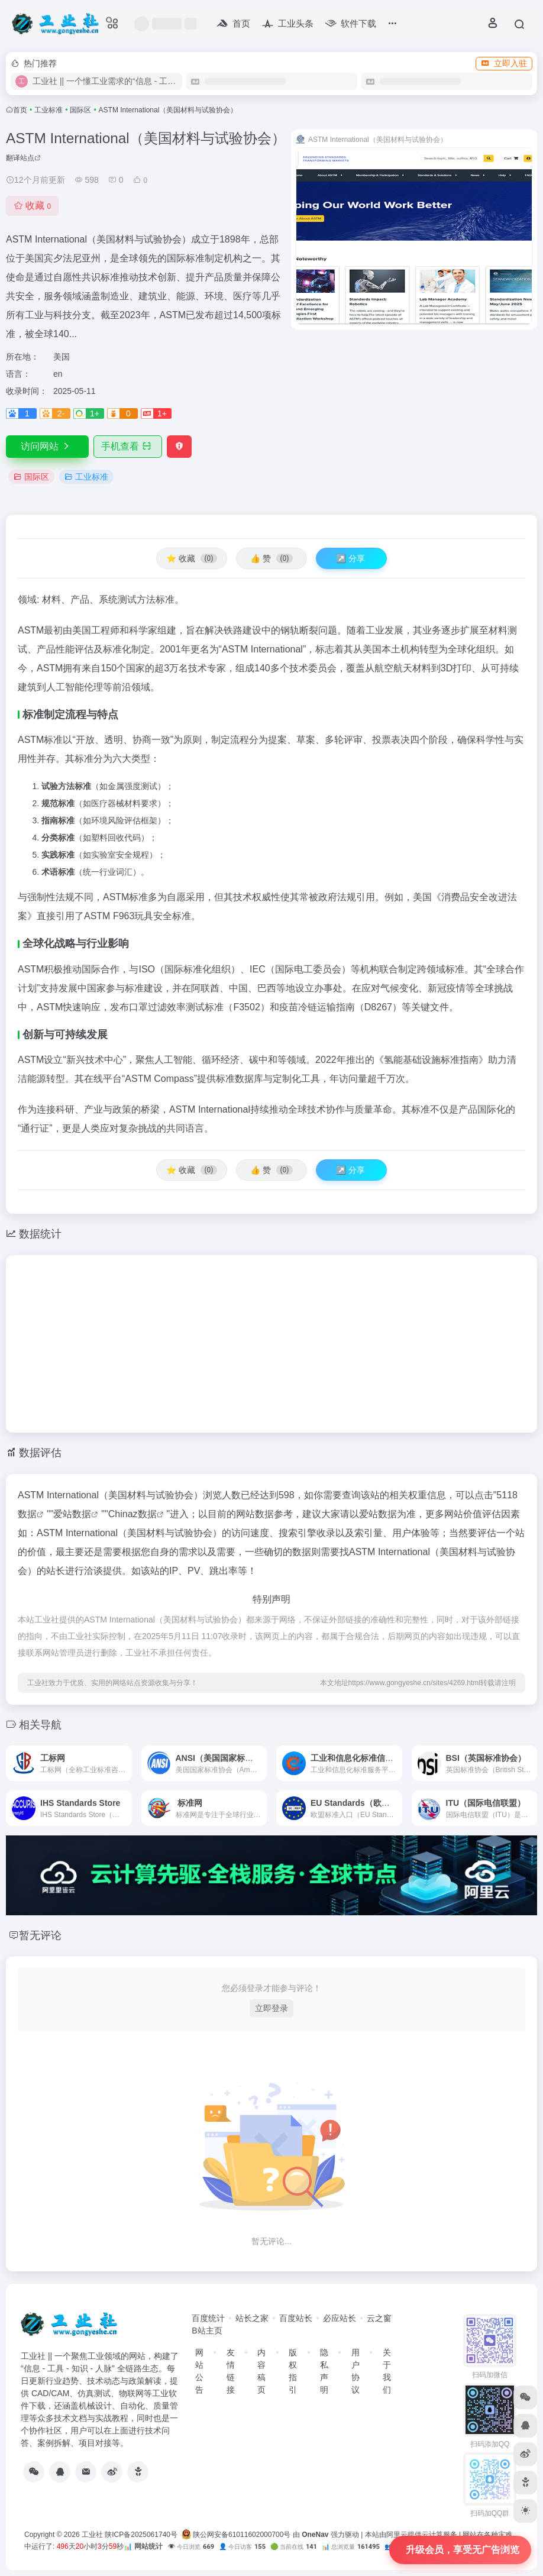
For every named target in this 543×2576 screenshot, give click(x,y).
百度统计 (208, 2318)
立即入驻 (504, 63)
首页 (20, 110)
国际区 (80, 110)
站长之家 (252, 2318)
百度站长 (295, 2318)
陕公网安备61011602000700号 (236, 2534)
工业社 (92, 2534)
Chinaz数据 (132, 1514)
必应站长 (339, 2318)
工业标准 (48, 110)
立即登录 (271, 2008)
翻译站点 (23, 158)
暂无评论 (40, 1935)
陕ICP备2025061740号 (141, 2534)
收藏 (32, 206)
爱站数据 (72, 1514)
